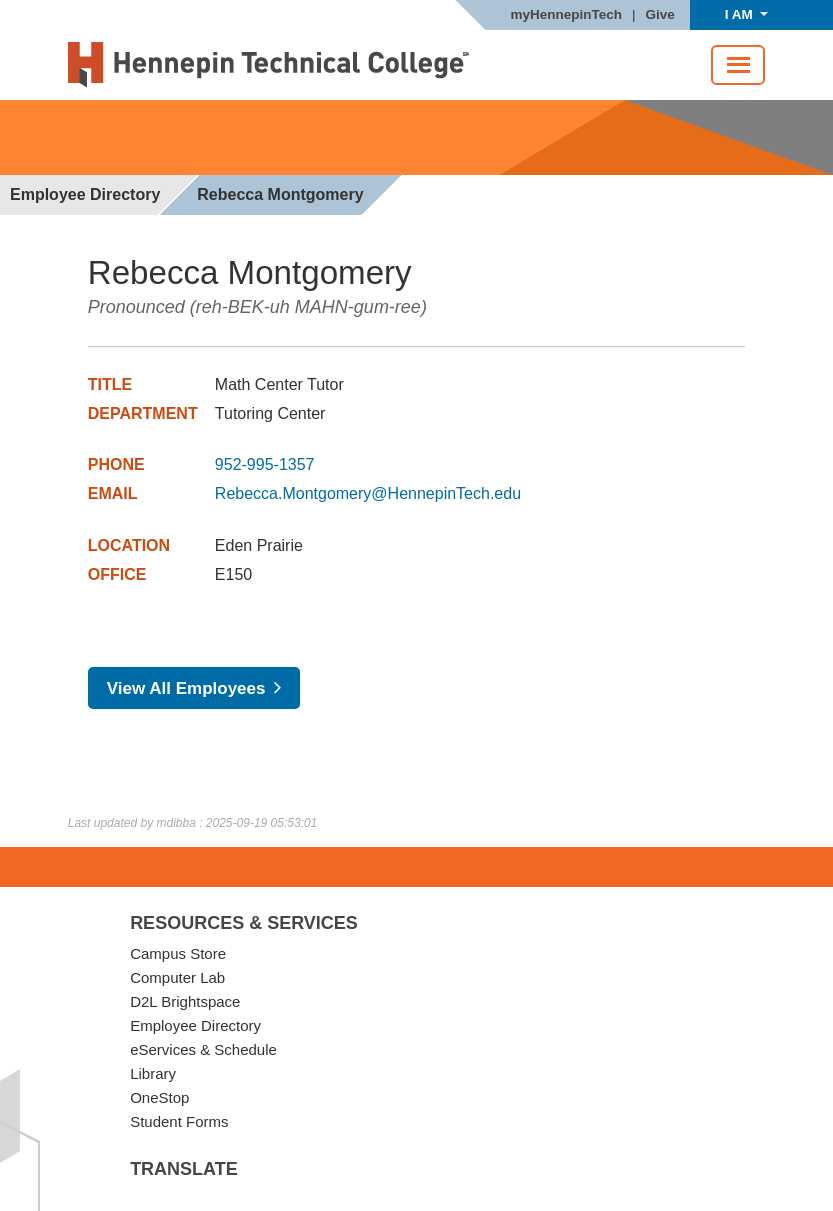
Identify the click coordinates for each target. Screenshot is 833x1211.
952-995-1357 (265, 464)
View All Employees (186, 688)
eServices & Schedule (203, 1049)
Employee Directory (85, 194)
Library (153, 1073)
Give (660, 15)
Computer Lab (177, 977)
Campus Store (178, 953)
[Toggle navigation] (738, 65)
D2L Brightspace (185, 1001)
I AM (741, 14)
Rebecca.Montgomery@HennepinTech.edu (368, 493)
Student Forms (179, 1121)
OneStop (159, 1097)
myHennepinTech (566, 15)
